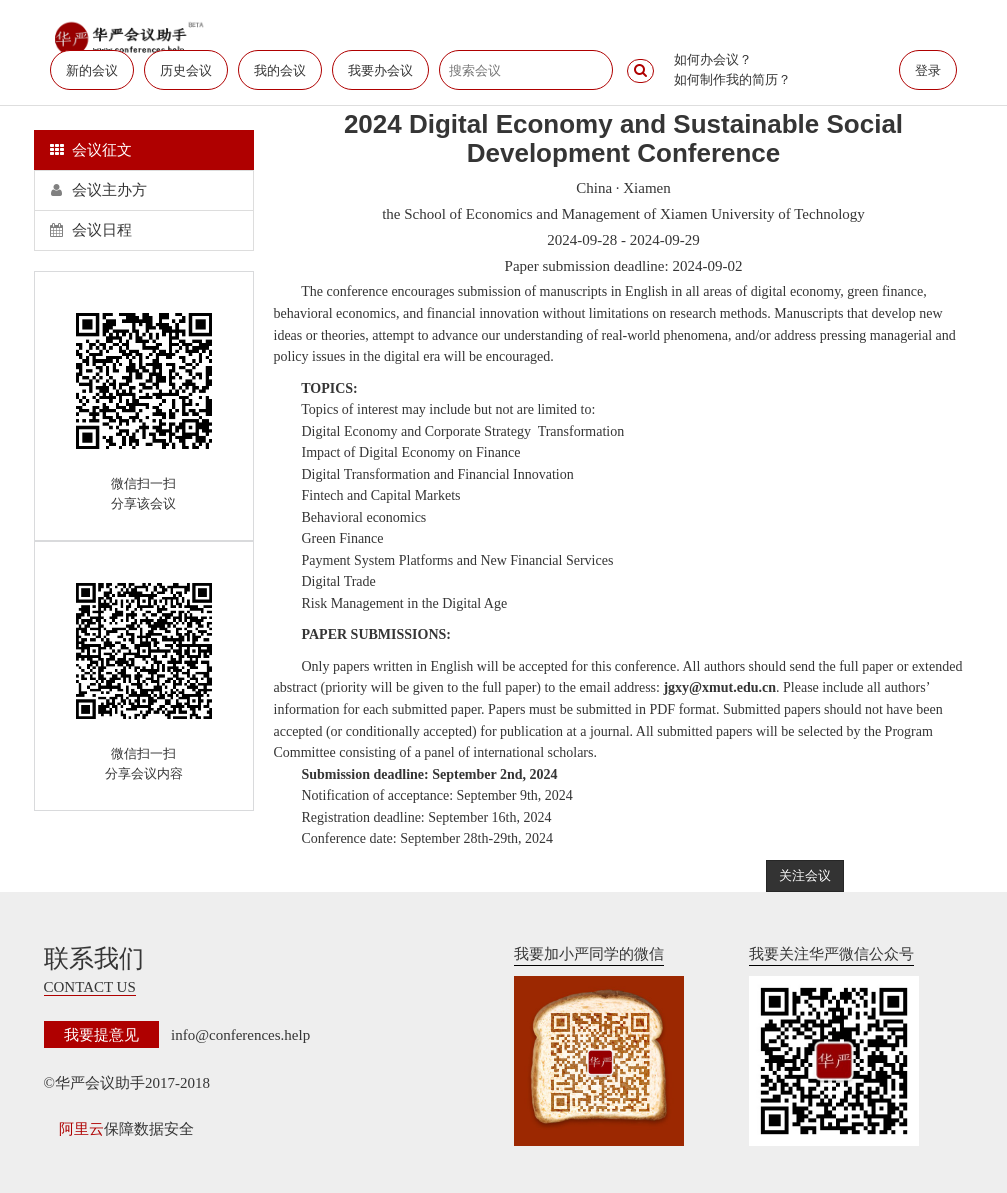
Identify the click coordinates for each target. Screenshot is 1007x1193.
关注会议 (805, 875)
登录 (928, 70)
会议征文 (91, 150)
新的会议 (92, 70)
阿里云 (81, 1129)
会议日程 (91, 230)
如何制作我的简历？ (732, 79)
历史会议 (186, 70)
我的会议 (280, 70)
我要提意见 (101, 1034)
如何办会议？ (713, 59)
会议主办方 (99, 190)
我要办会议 (380, 70)
